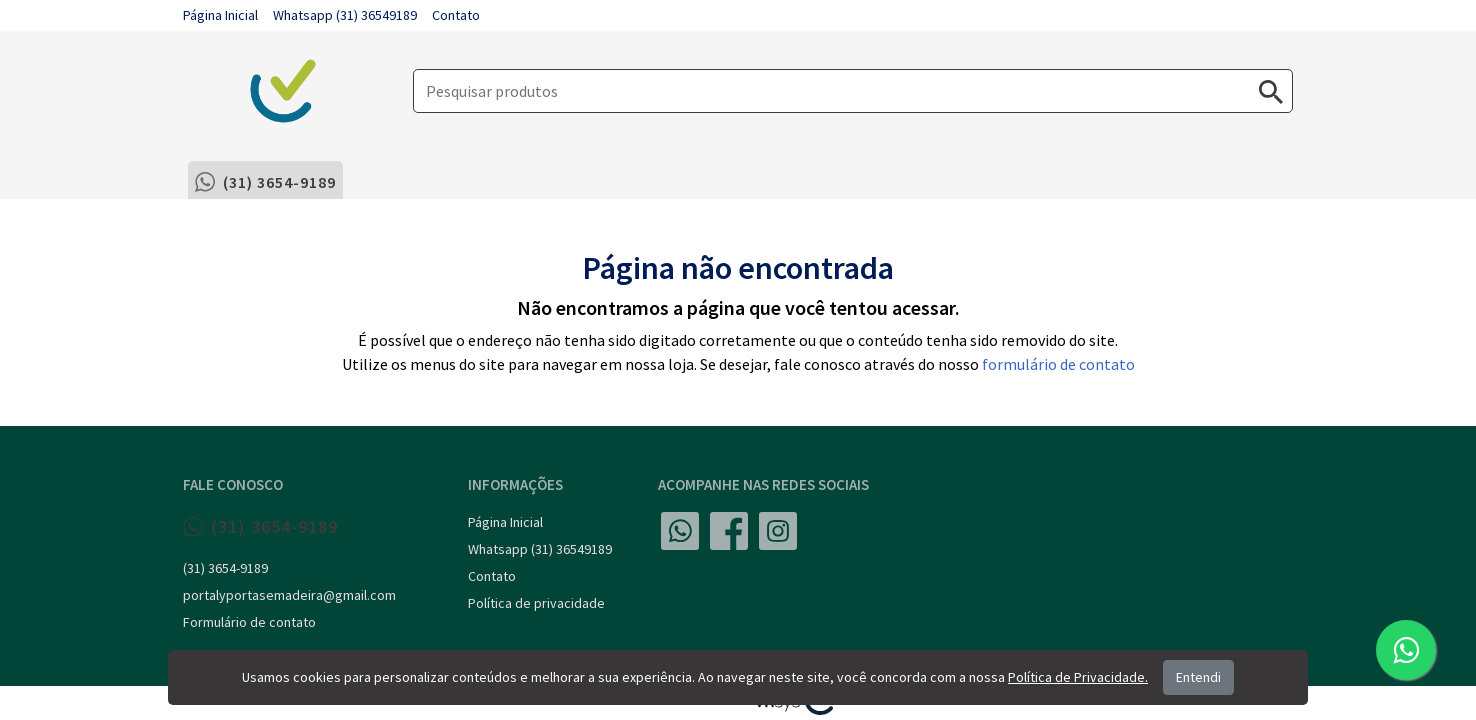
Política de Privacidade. (1078, 677)
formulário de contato (1058, 364)
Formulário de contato (249, 622)
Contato (456, 15)
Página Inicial (220, 15)
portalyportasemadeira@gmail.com (289, 595)
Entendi (1198, 677)
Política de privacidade (536, 603)
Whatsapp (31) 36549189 (345, 15)
